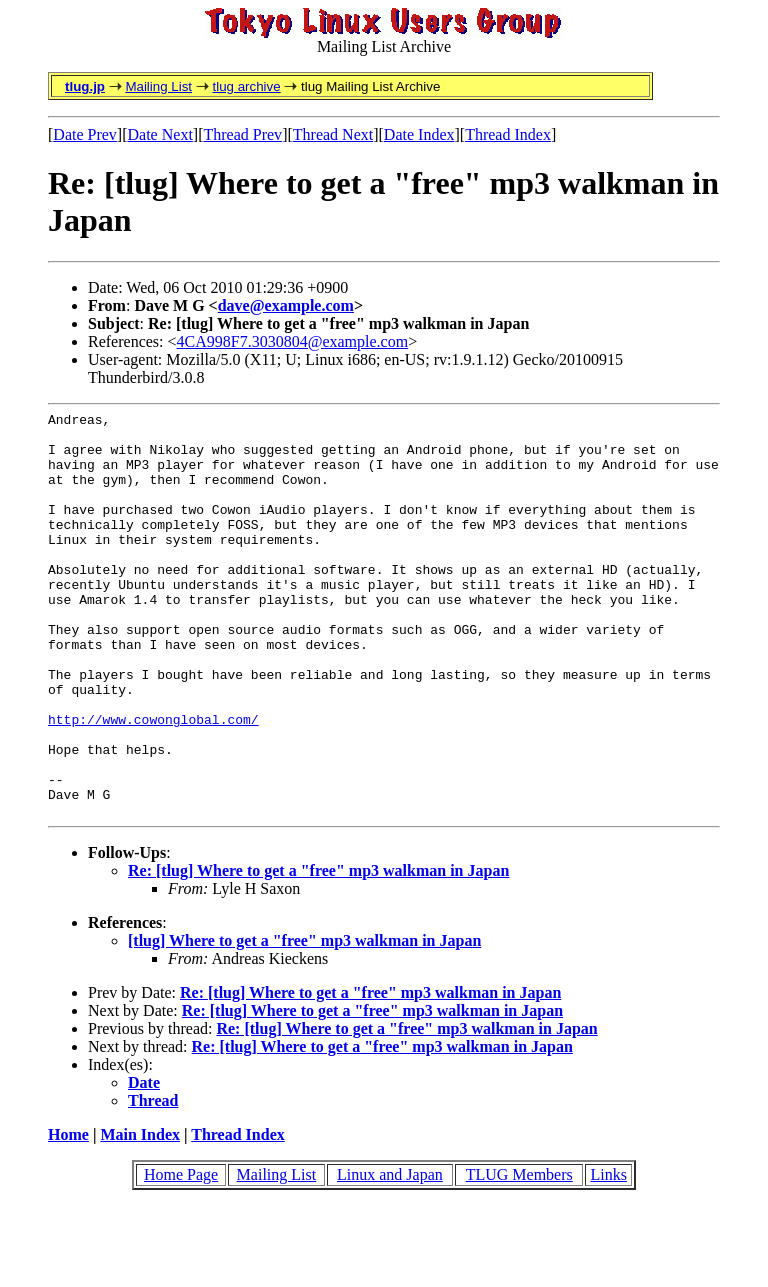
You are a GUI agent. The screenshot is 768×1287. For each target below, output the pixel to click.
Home (68, 1215)
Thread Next (333, 134)
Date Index (419, 134)
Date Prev (85, 134)
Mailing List (158, 86)
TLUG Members (519, 1255)
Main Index (140, 1215)
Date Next (160, 134)
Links (608, 1255)
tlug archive (246, 86)
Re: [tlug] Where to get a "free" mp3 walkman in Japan (318, 951)
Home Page (181, 1255)
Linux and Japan (390, 1255)
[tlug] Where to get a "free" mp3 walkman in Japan (304, 1021)
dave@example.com (286, 305)
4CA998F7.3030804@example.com (293, 341)
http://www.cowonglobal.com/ (153, 782)
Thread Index (508, 134)
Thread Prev (242, 134)
